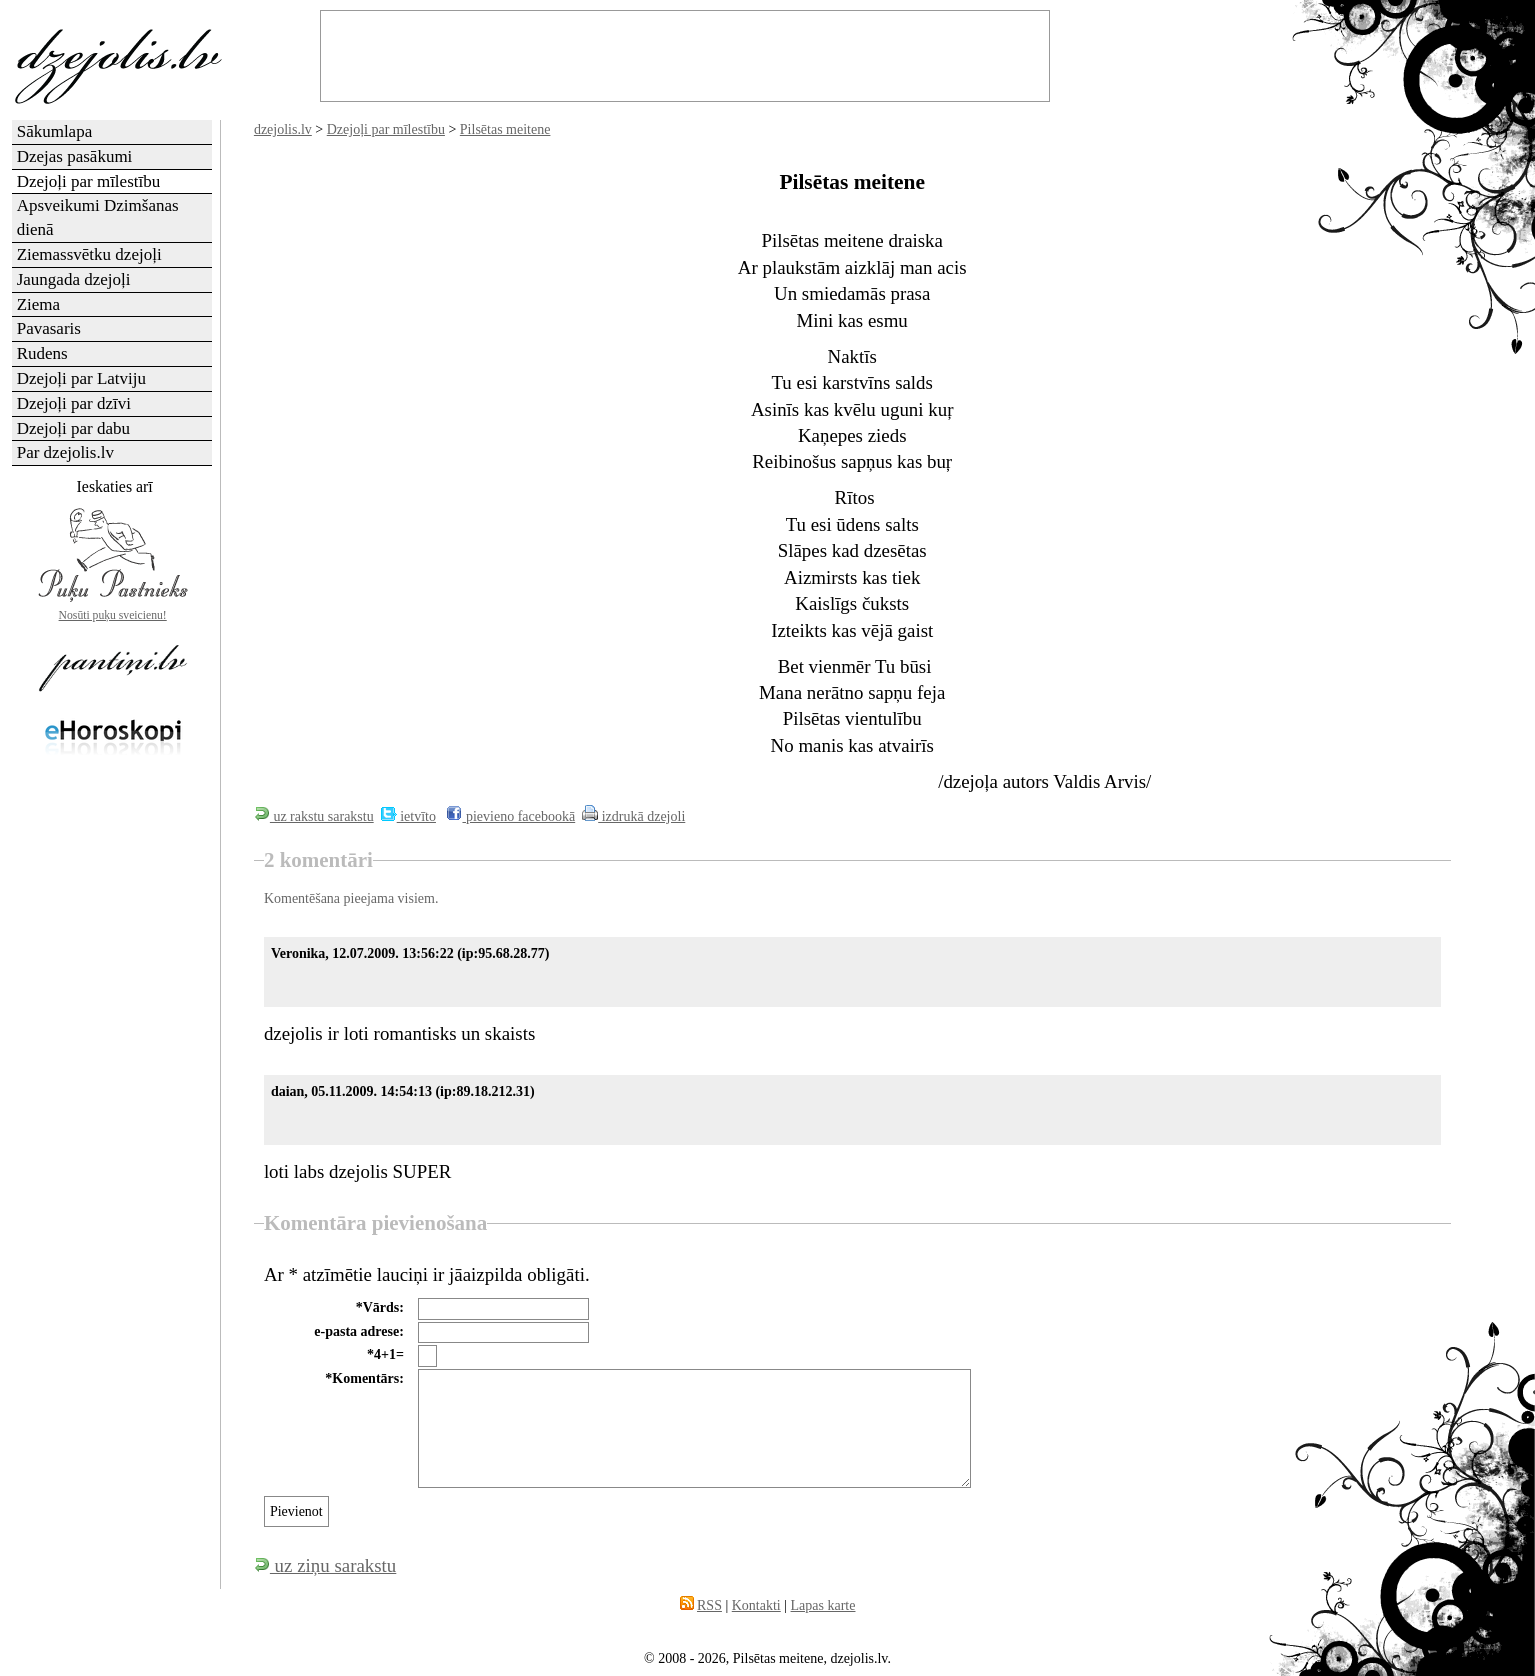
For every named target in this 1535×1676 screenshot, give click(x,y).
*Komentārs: (364, 1378)
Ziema (38, 304)
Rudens (42, 353)
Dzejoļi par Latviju (81, 378)
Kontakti (756, 1605)
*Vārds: (380, 1307)
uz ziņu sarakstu (325, 1565)
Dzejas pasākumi (75, 156)
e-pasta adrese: (359, 1331)
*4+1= (385, 1354)
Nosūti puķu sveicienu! (113, 615)
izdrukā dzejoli (633, 816)
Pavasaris (49, 328)
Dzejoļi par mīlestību (386, 129)
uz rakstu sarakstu (314, 816)
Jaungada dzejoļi (74, 279)
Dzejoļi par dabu (73, 428)
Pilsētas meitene (505, 129)
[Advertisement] (113, 1086)
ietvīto (408, 816)
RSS (709, 1605)
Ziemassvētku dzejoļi (89, 254)
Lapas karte (823, 1605)
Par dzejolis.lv (65, 452)
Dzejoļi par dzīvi (74, 403)
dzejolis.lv (283, 129)
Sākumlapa (55, 131)
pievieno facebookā (510, 816)
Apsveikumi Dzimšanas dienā (98, 217)
